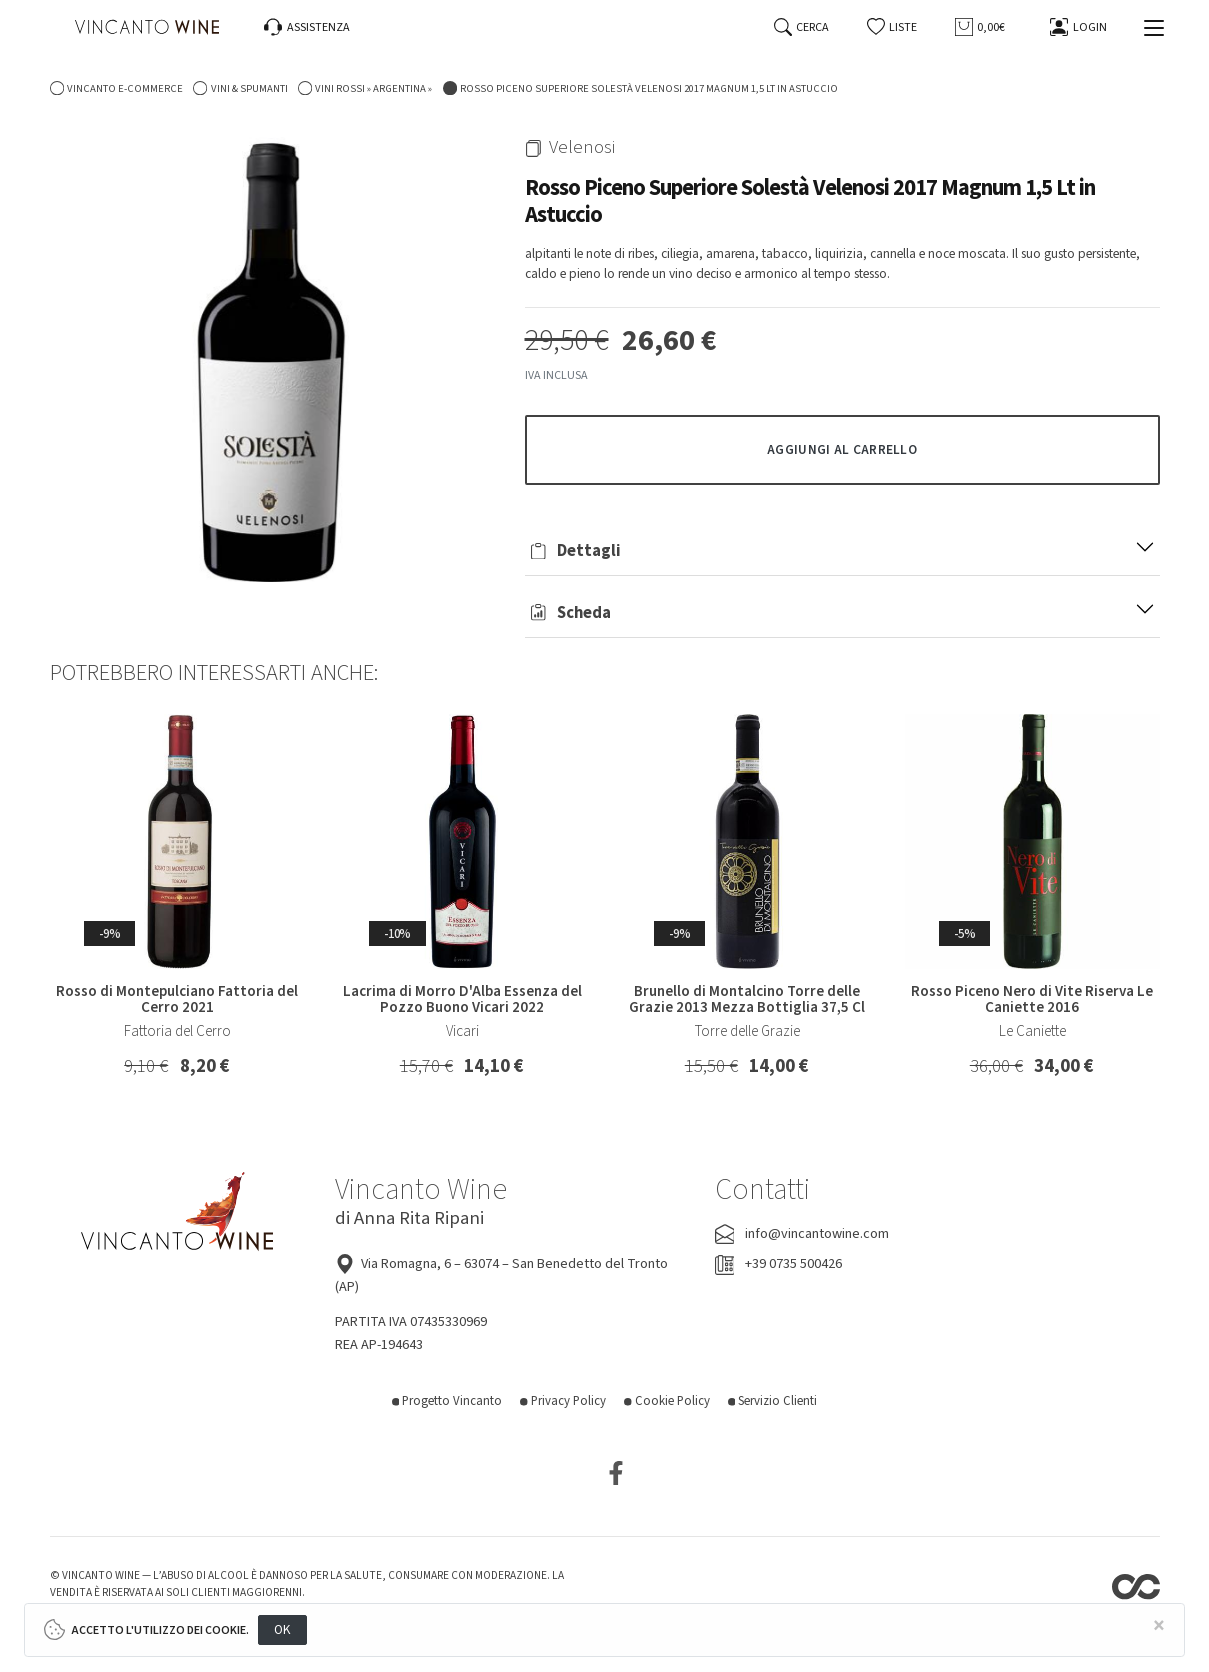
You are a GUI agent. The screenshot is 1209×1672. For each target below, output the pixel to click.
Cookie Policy (667, 1401)
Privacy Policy (563, 1401)
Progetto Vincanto (447, 1401)
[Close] (1159, 1626)
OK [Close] (282, 1629)
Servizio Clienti (773, 1401)
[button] (892, 27)
